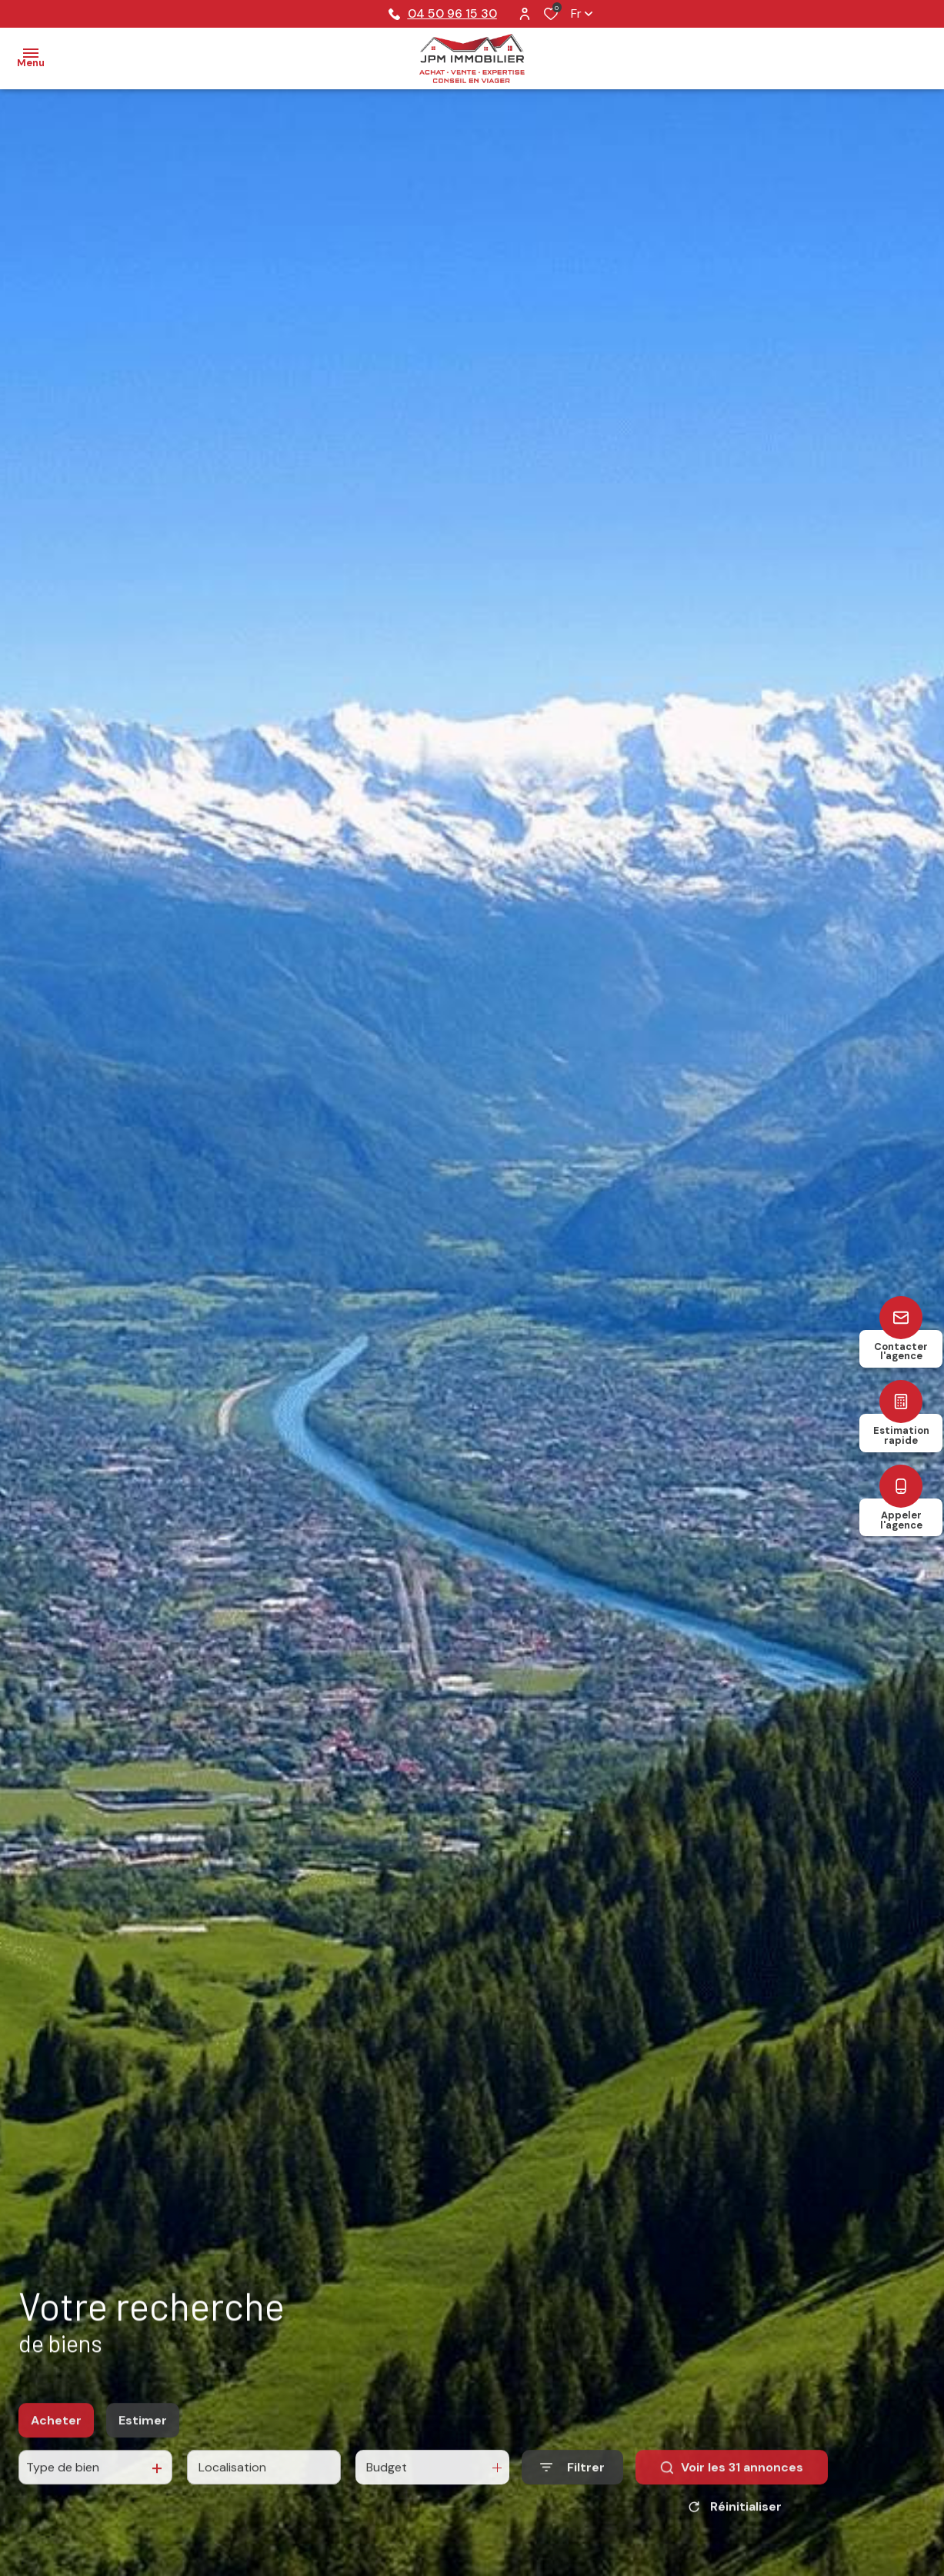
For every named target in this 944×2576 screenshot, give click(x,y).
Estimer (142, 2431)
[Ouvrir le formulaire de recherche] (572, 2478)
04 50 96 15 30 (443, 13)
